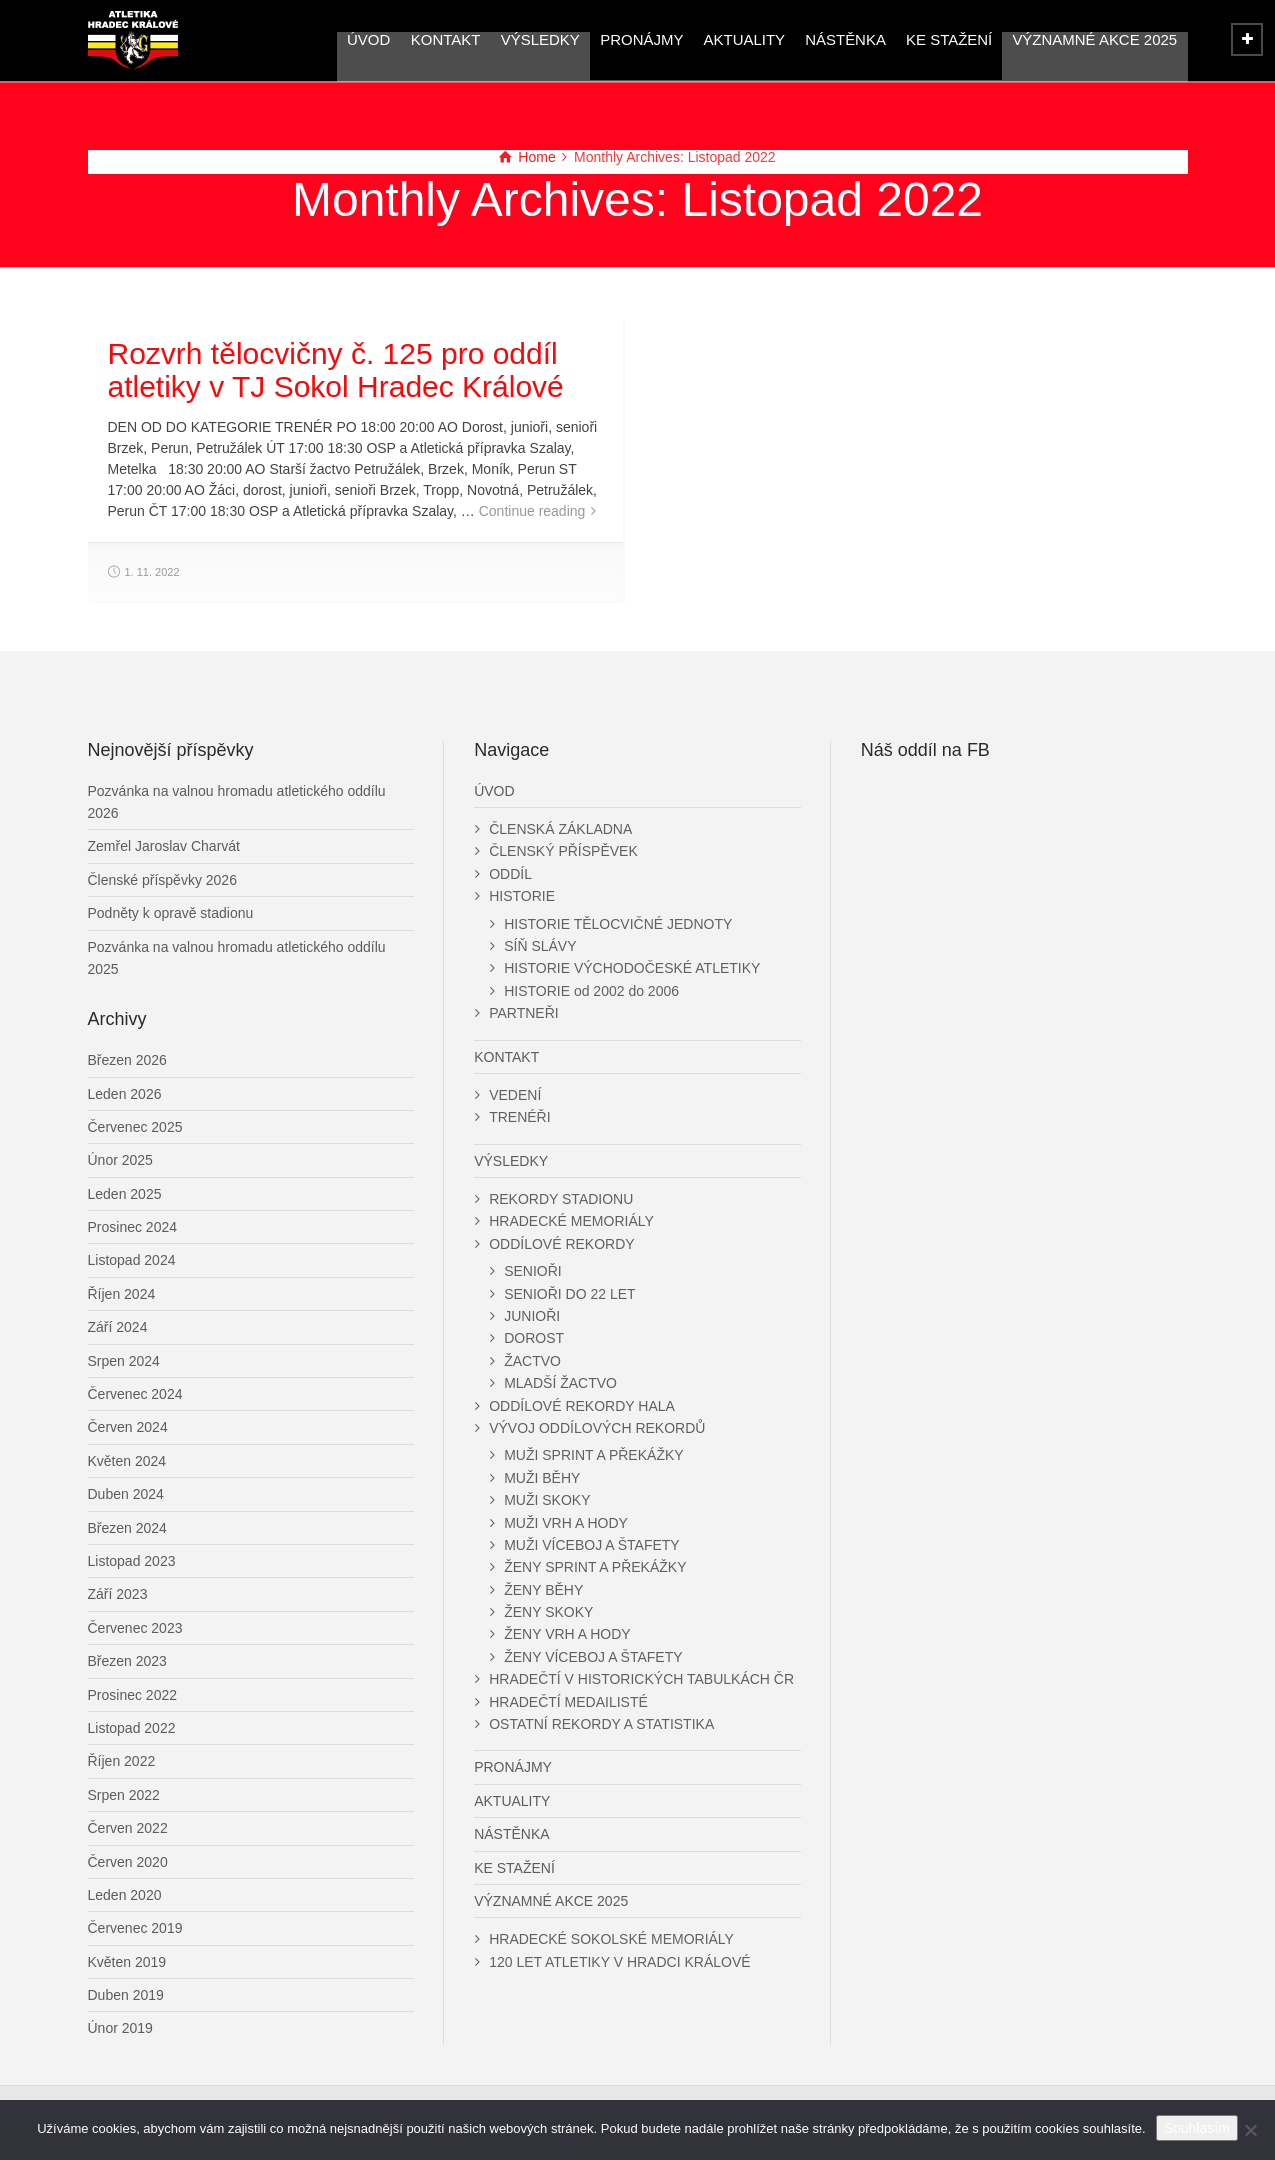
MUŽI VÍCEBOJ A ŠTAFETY (592, 1545)
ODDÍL (510, 874)
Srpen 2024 (124, 1361)
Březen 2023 (127, 1661)
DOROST (534, 1338)
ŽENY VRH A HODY (567, 1634)
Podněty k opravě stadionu (171, 913)
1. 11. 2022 (152, 572)
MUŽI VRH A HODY (566, 1523)
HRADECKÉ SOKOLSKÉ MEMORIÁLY (611, 1939)
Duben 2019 (126, 1995)
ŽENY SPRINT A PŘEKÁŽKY (595, 1567)
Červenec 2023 (135, 1628)
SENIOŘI (533, 1271)
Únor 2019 (120, 2028)
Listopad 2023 (132, 1561)
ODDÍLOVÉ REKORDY (561, 1244)
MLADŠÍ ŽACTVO (560, 1383)
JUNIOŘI (532, 1316)
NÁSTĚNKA (845, 39)
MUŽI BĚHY (542, 1478)
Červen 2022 (128, 1828)
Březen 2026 (127, 1060)
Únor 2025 (120, 1160)
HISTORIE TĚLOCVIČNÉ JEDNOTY (618, 924)
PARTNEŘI (524, 1013)
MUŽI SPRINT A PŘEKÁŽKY (593, 1455)
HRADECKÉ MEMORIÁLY (571, 1221)
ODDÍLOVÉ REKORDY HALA (582, 1406)
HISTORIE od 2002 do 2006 (591, 991)
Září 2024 (118, 1327)
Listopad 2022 (132, 1728)
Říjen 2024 (122, 1294)
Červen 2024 (128, 1427)
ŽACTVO (532, 1361)
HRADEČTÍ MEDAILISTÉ (568, 1702)
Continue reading (532, 511)
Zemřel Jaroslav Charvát (164, 846)
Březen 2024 (127, 1528)
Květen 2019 (127, 1962)
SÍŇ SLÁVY (540, 946)
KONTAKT (446, 39)
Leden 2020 (125, 1895)
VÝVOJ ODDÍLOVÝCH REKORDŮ (597, 1428)
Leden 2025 (125, 1194)
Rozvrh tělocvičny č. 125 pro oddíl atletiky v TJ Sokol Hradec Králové (336, 370)
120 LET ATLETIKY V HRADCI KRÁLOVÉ (619, 1962)
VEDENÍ (515, 1095)
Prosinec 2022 (133, 1695)
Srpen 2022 (124, 1795)
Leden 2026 (125, 1094)
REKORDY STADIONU (561, 1199)
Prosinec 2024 (133, 1227)
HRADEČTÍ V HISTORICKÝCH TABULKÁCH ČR (641, 1679)
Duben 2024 (126, 1494)
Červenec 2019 (135, 1928)
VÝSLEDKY (540, 39)
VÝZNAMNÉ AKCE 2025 (1094, 39)
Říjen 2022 (122, 1761)
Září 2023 (118, 1594)
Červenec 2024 (135, 1394)
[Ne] (1250, 2130)
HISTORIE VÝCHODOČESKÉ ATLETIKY (632, 968)
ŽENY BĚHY (543, 1590)
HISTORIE (522, 896)
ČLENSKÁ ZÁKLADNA (560, 829)
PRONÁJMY (641, 39)
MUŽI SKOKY (547, 1500)
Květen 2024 (127, 1461)
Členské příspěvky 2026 (162, 880)
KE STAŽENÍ (949, 39)
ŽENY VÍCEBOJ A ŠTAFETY (593, 1657)
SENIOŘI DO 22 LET (569, 1294)
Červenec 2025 (135, 1127)
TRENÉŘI (519, 1117)
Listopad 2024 (132, 1260)
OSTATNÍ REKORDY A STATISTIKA (601, 1724)
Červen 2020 (128, 1862)
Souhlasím (1197, 2128)
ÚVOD (369, 39)
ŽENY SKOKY (548, 1612)
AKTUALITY (744, 39)
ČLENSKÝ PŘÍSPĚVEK (563, 851)
